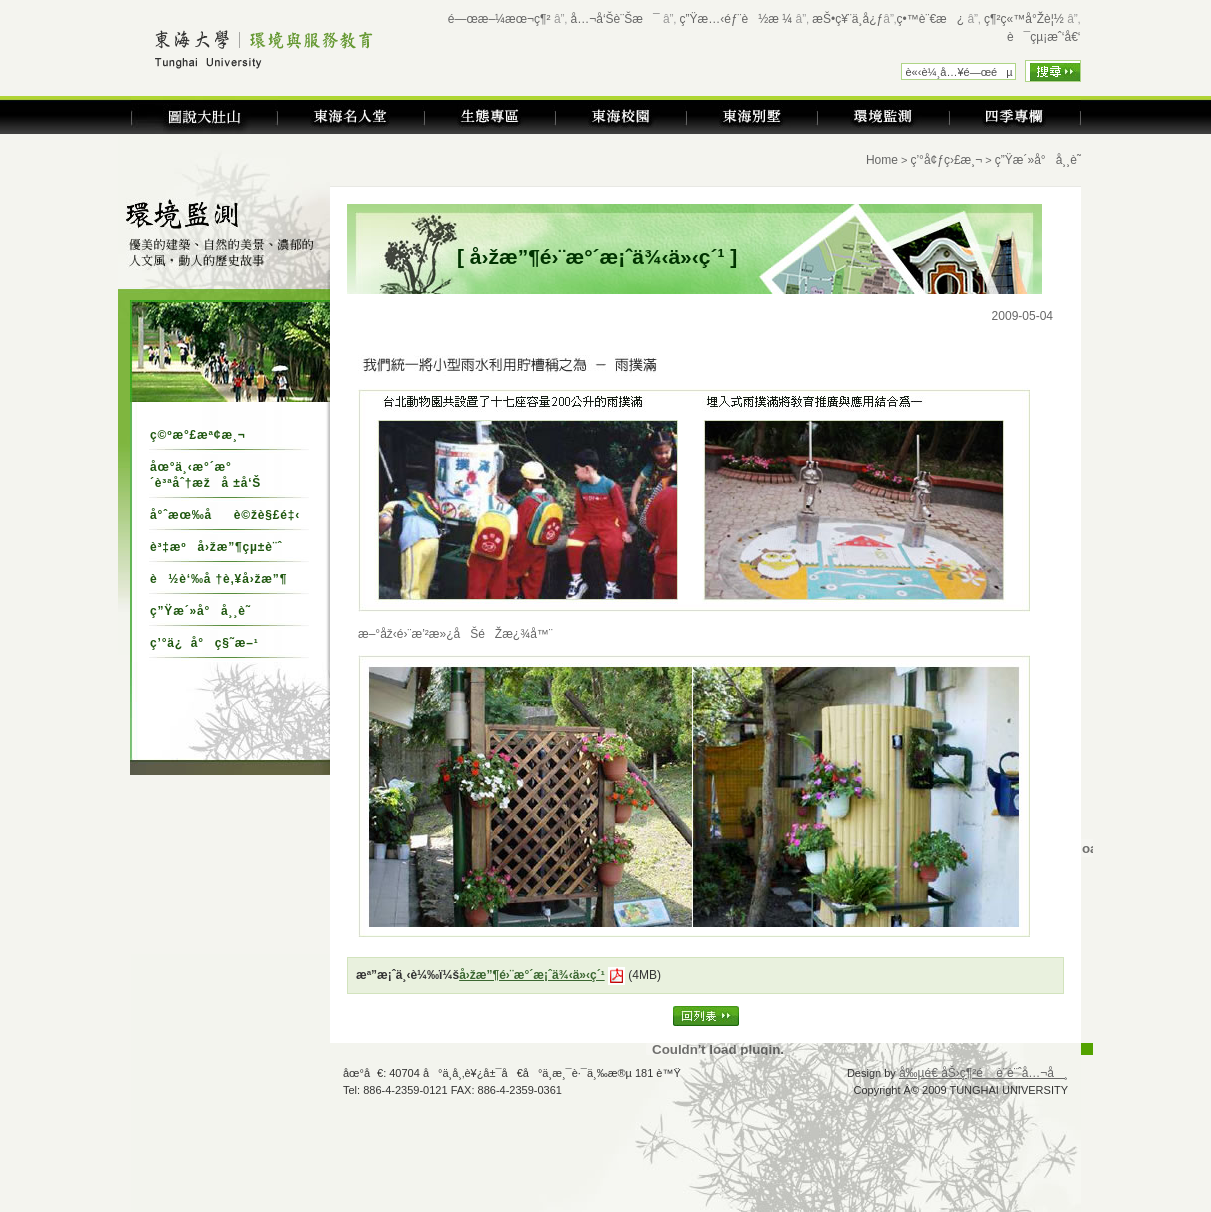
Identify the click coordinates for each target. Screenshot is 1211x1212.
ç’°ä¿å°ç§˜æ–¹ (204, 643)
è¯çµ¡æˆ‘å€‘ (1044, 37)
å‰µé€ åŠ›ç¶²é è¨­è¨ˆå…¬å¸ (983, 1073)
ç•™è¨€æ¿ (931, 19)
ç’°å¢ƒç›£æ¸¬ (946, 160)
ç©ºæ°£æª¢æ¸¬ (198, 435)
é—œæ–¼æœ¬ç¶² (499, 19)
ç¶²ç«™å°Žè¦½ (1024, 19)
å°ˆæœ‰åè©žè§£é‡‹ (225, 515)
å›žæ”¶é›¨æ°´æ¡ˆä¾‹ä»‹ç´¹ (532, 975)
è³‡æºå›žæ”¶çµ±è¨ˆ (216, 547)
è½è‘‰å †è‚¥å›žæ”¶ (218, 579)
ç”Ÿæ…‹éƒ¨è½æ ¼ (736, 19)
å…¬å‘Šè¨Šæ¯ (615, 19)
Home (882, 160)
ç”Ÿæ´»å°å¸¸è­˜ (200, 611)
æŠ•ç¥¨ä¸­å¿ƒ (847, 19)
